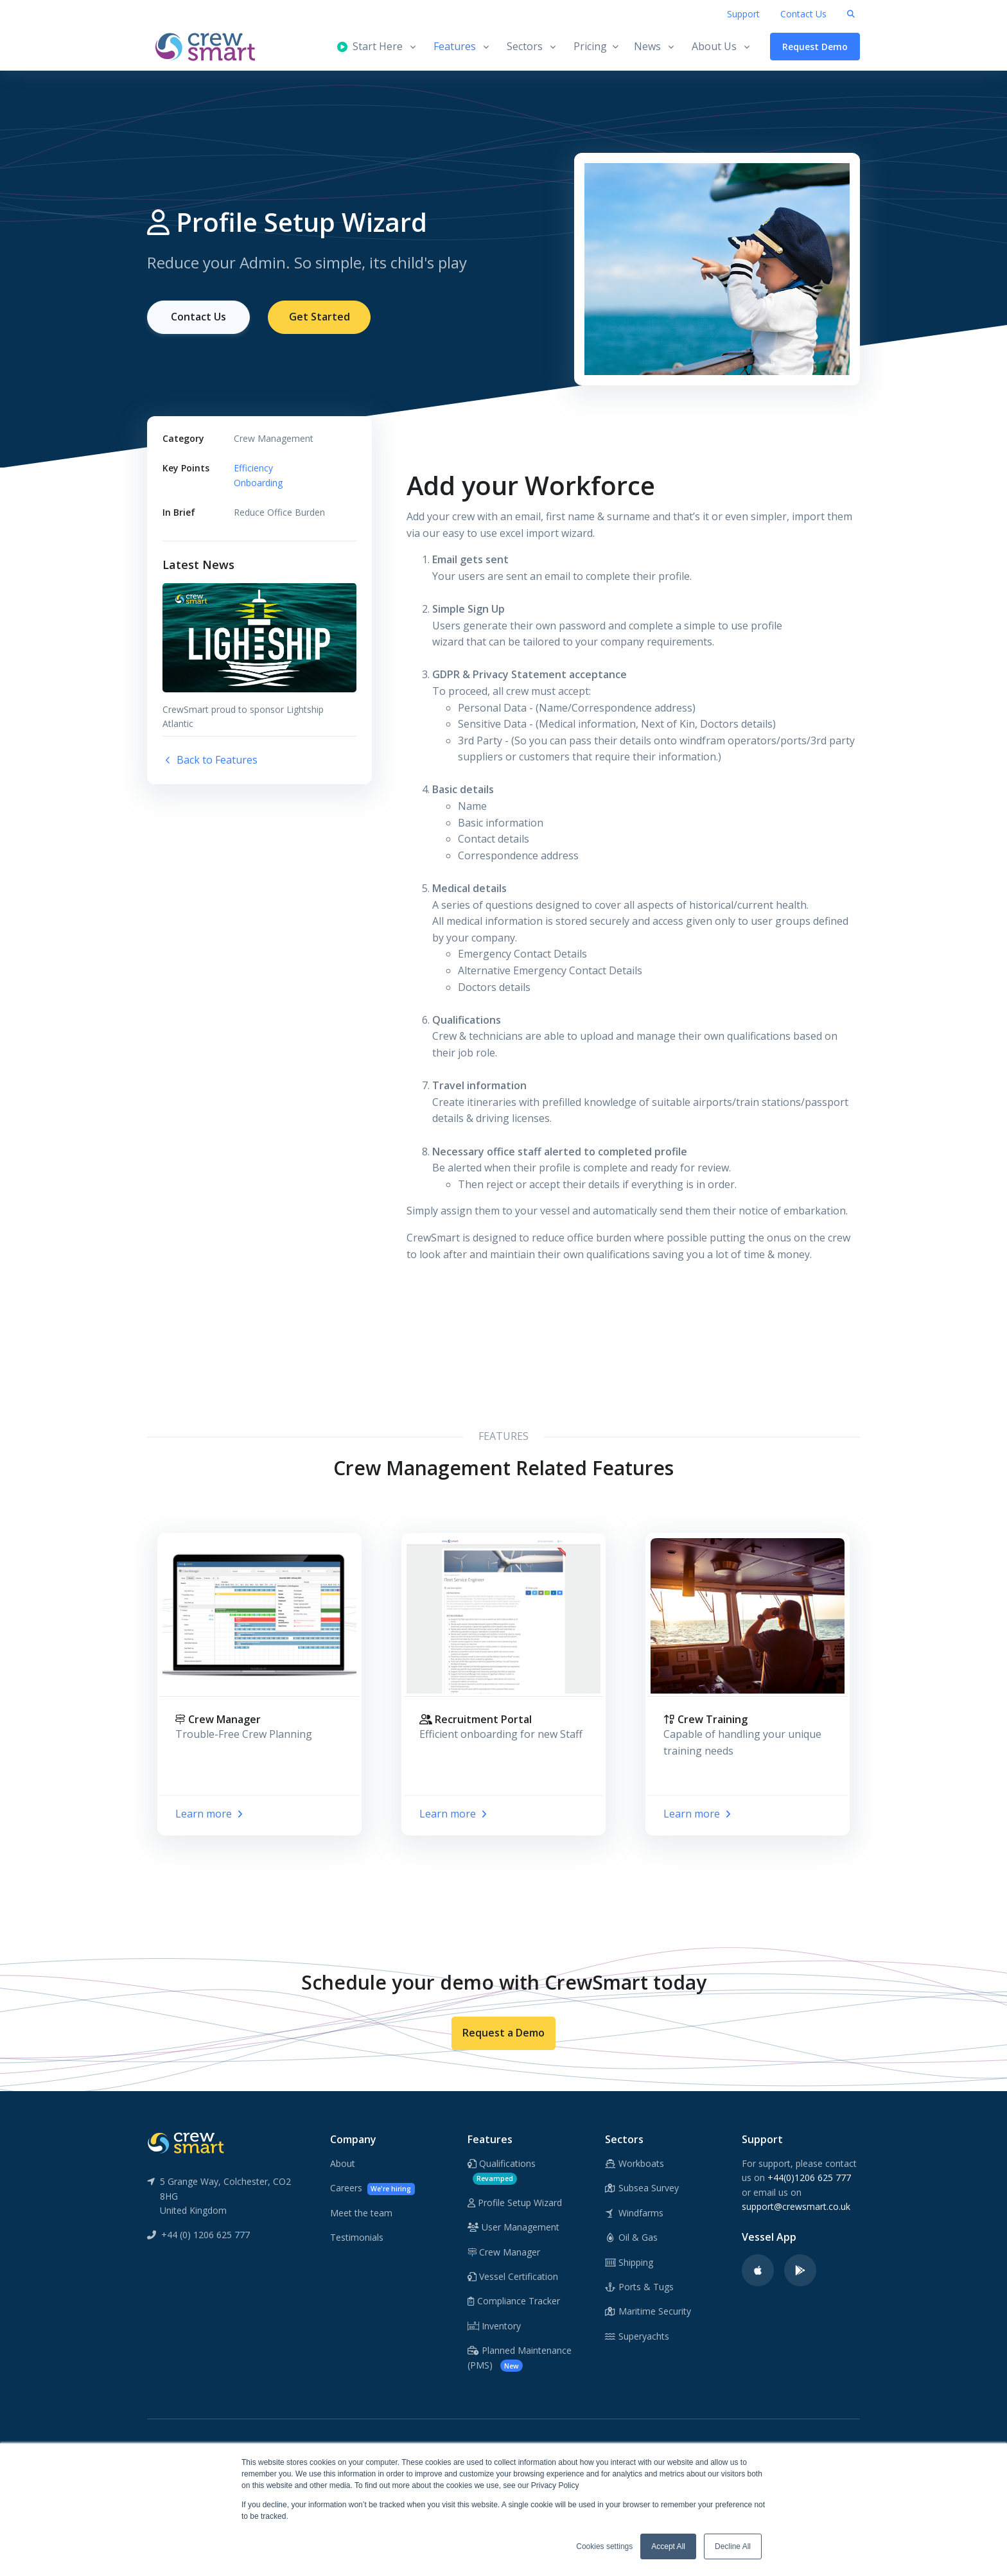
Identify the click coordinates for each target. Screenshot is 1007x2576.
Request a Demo (503, 2033)
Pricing (596, 46)
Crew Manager (504, 2252)
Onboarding (258, 483)
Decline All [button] (733, 2546)
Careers (372, 2188)
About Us (714, 46)
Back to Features (210, 760)
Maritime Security (648, 2311)
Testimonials (356, 2237)
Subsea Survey (642, 2188)
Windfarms (634, 2213)
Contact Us (803, 14)
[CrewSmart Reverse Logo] (185, 2142)
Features (454, 46)
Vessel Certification (513, 2276)
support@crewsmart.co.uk (796, 2206)
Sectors (525, 46)
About (342, 2163)
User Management (513, 2227)
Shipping (629, 2262)
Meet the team (361, 2213)
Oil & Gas (631, 2237)
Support (743, 14)
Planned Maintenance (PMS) (520, 2358)
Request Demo (815, 46)
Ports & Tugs (639, 2287)
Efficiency (253, 468)
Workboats (635, 2163)
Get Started (319, 317)
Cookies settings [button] (604, 2546)
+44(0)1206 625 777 (809, 2177)
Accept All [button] (668, 2546)
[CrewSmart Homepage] (211, 46)
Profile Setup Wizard (515, 2202)
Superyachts (637, 2336)
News (647, 46)
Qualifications (502, 2171)
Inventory (494, 2326)
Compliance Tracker (514, 2301)
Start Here (370, 46)
